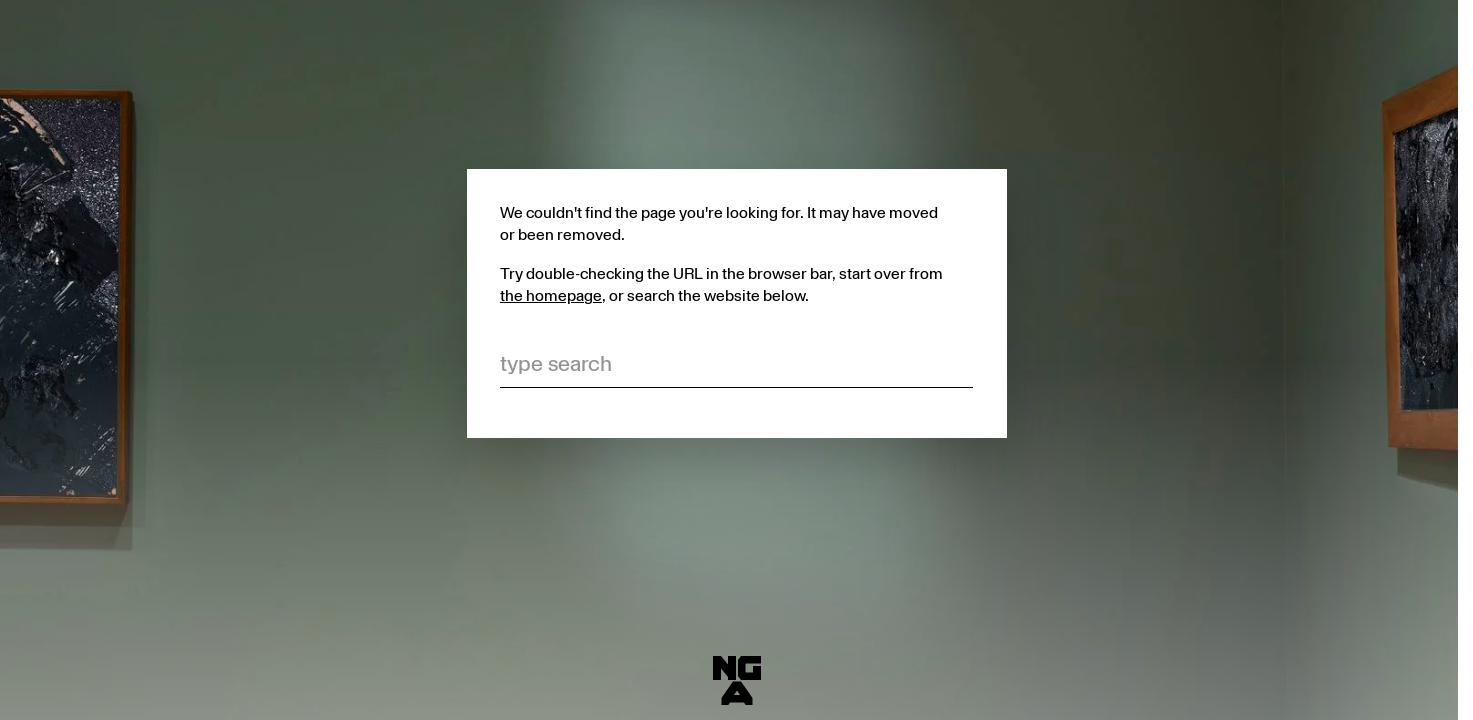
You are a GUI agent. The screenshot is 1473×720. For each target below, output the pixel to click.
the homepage (551, 296)
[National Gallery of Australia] (737, 681)
